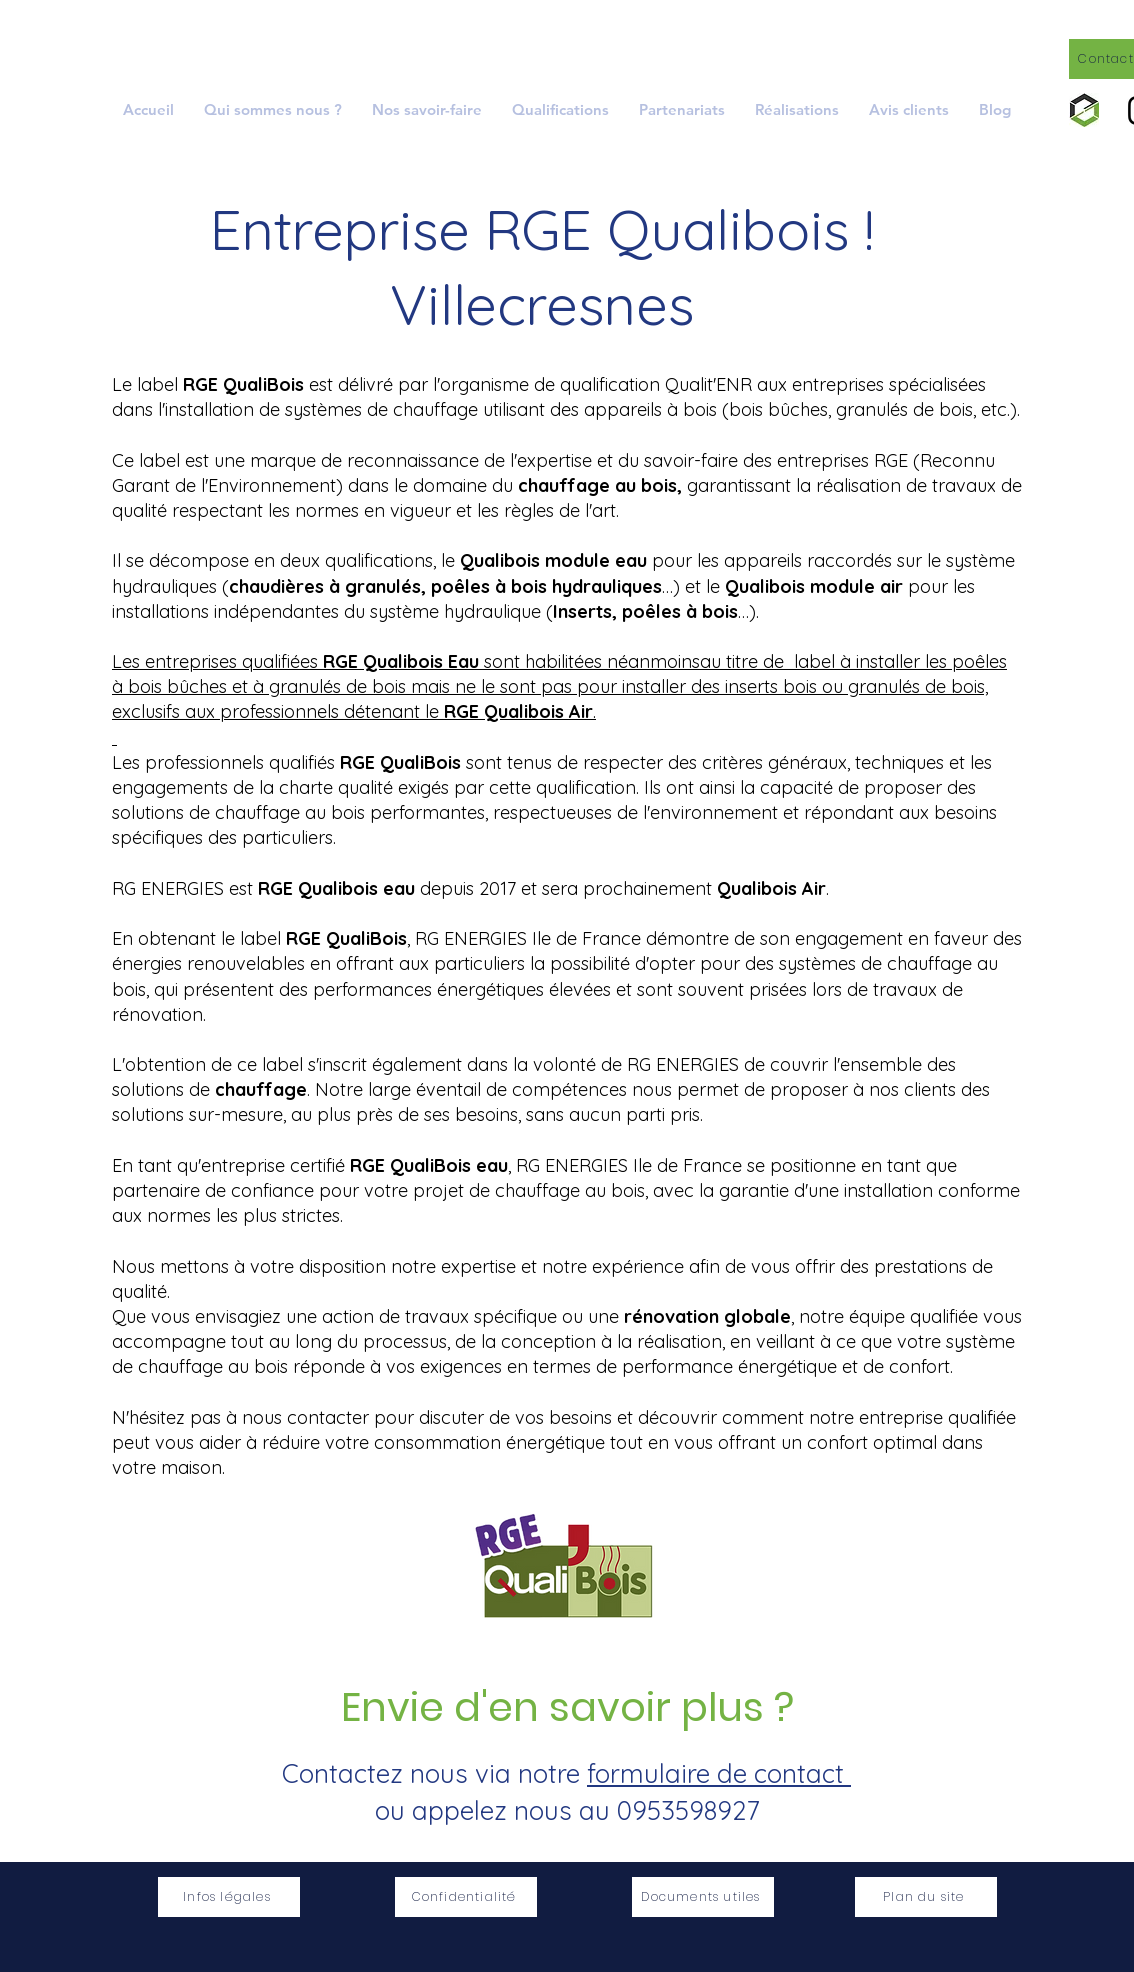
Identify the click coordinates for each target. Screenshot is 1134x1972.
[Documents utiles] (703, 1897)
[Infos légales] (229, 1897)
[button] (427, 109)
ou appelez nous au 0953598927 (567, 1810)
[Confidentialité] (466, 1897)
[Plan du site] (926, 1897)
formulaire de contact (719, 1773)
